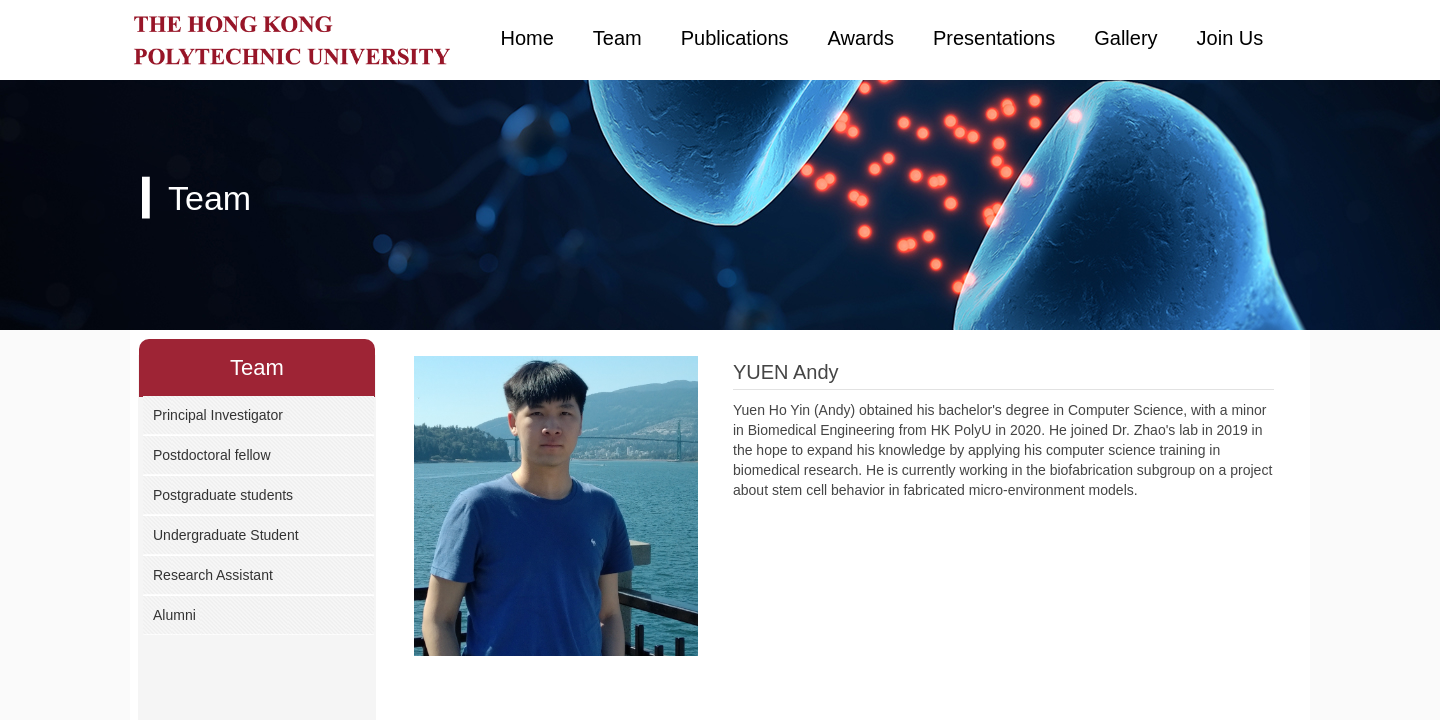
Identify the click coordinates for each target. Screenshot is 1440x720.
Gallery (1125, 38)
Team (617, 38)
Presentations (994, 38)
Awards (861, 38)
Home (527, 38)
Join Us (1230, 38)
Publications (735, 38)
